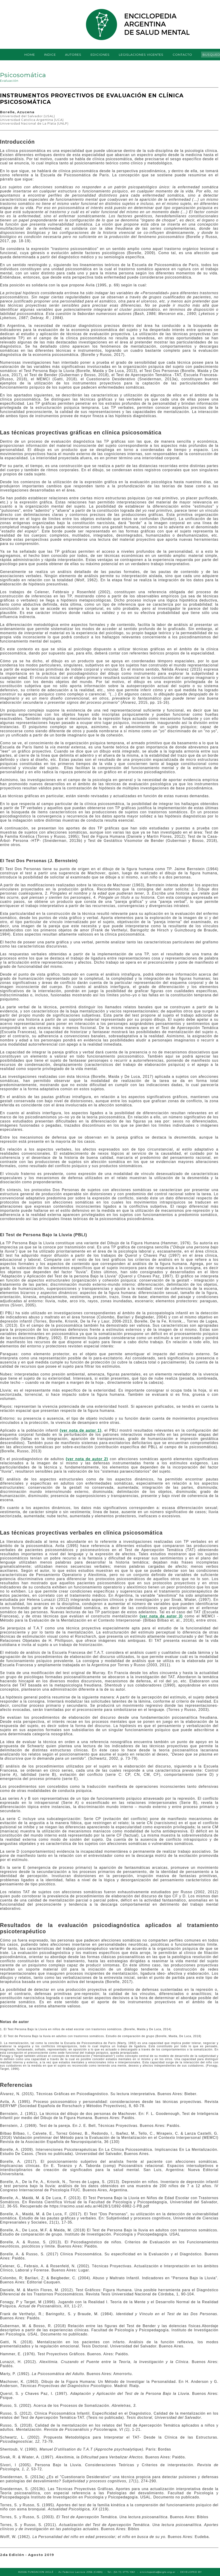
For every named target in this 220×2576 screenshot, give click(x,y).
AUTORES (73, 54)
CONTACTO (182, 54)
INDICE (50, 54)
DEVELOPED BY (191, 2571)
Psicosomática (23, 75)
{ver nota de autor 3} (161, 1616)
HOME (29, 54)
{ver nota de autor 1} (81, 1430)
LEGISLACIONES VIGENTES (141, 54)
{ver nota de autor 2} (87, 1459)
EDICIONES (100, 54)
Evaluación (9, 80)
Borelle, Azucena (17, 112)
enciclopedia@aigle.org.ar (157, 2571)
